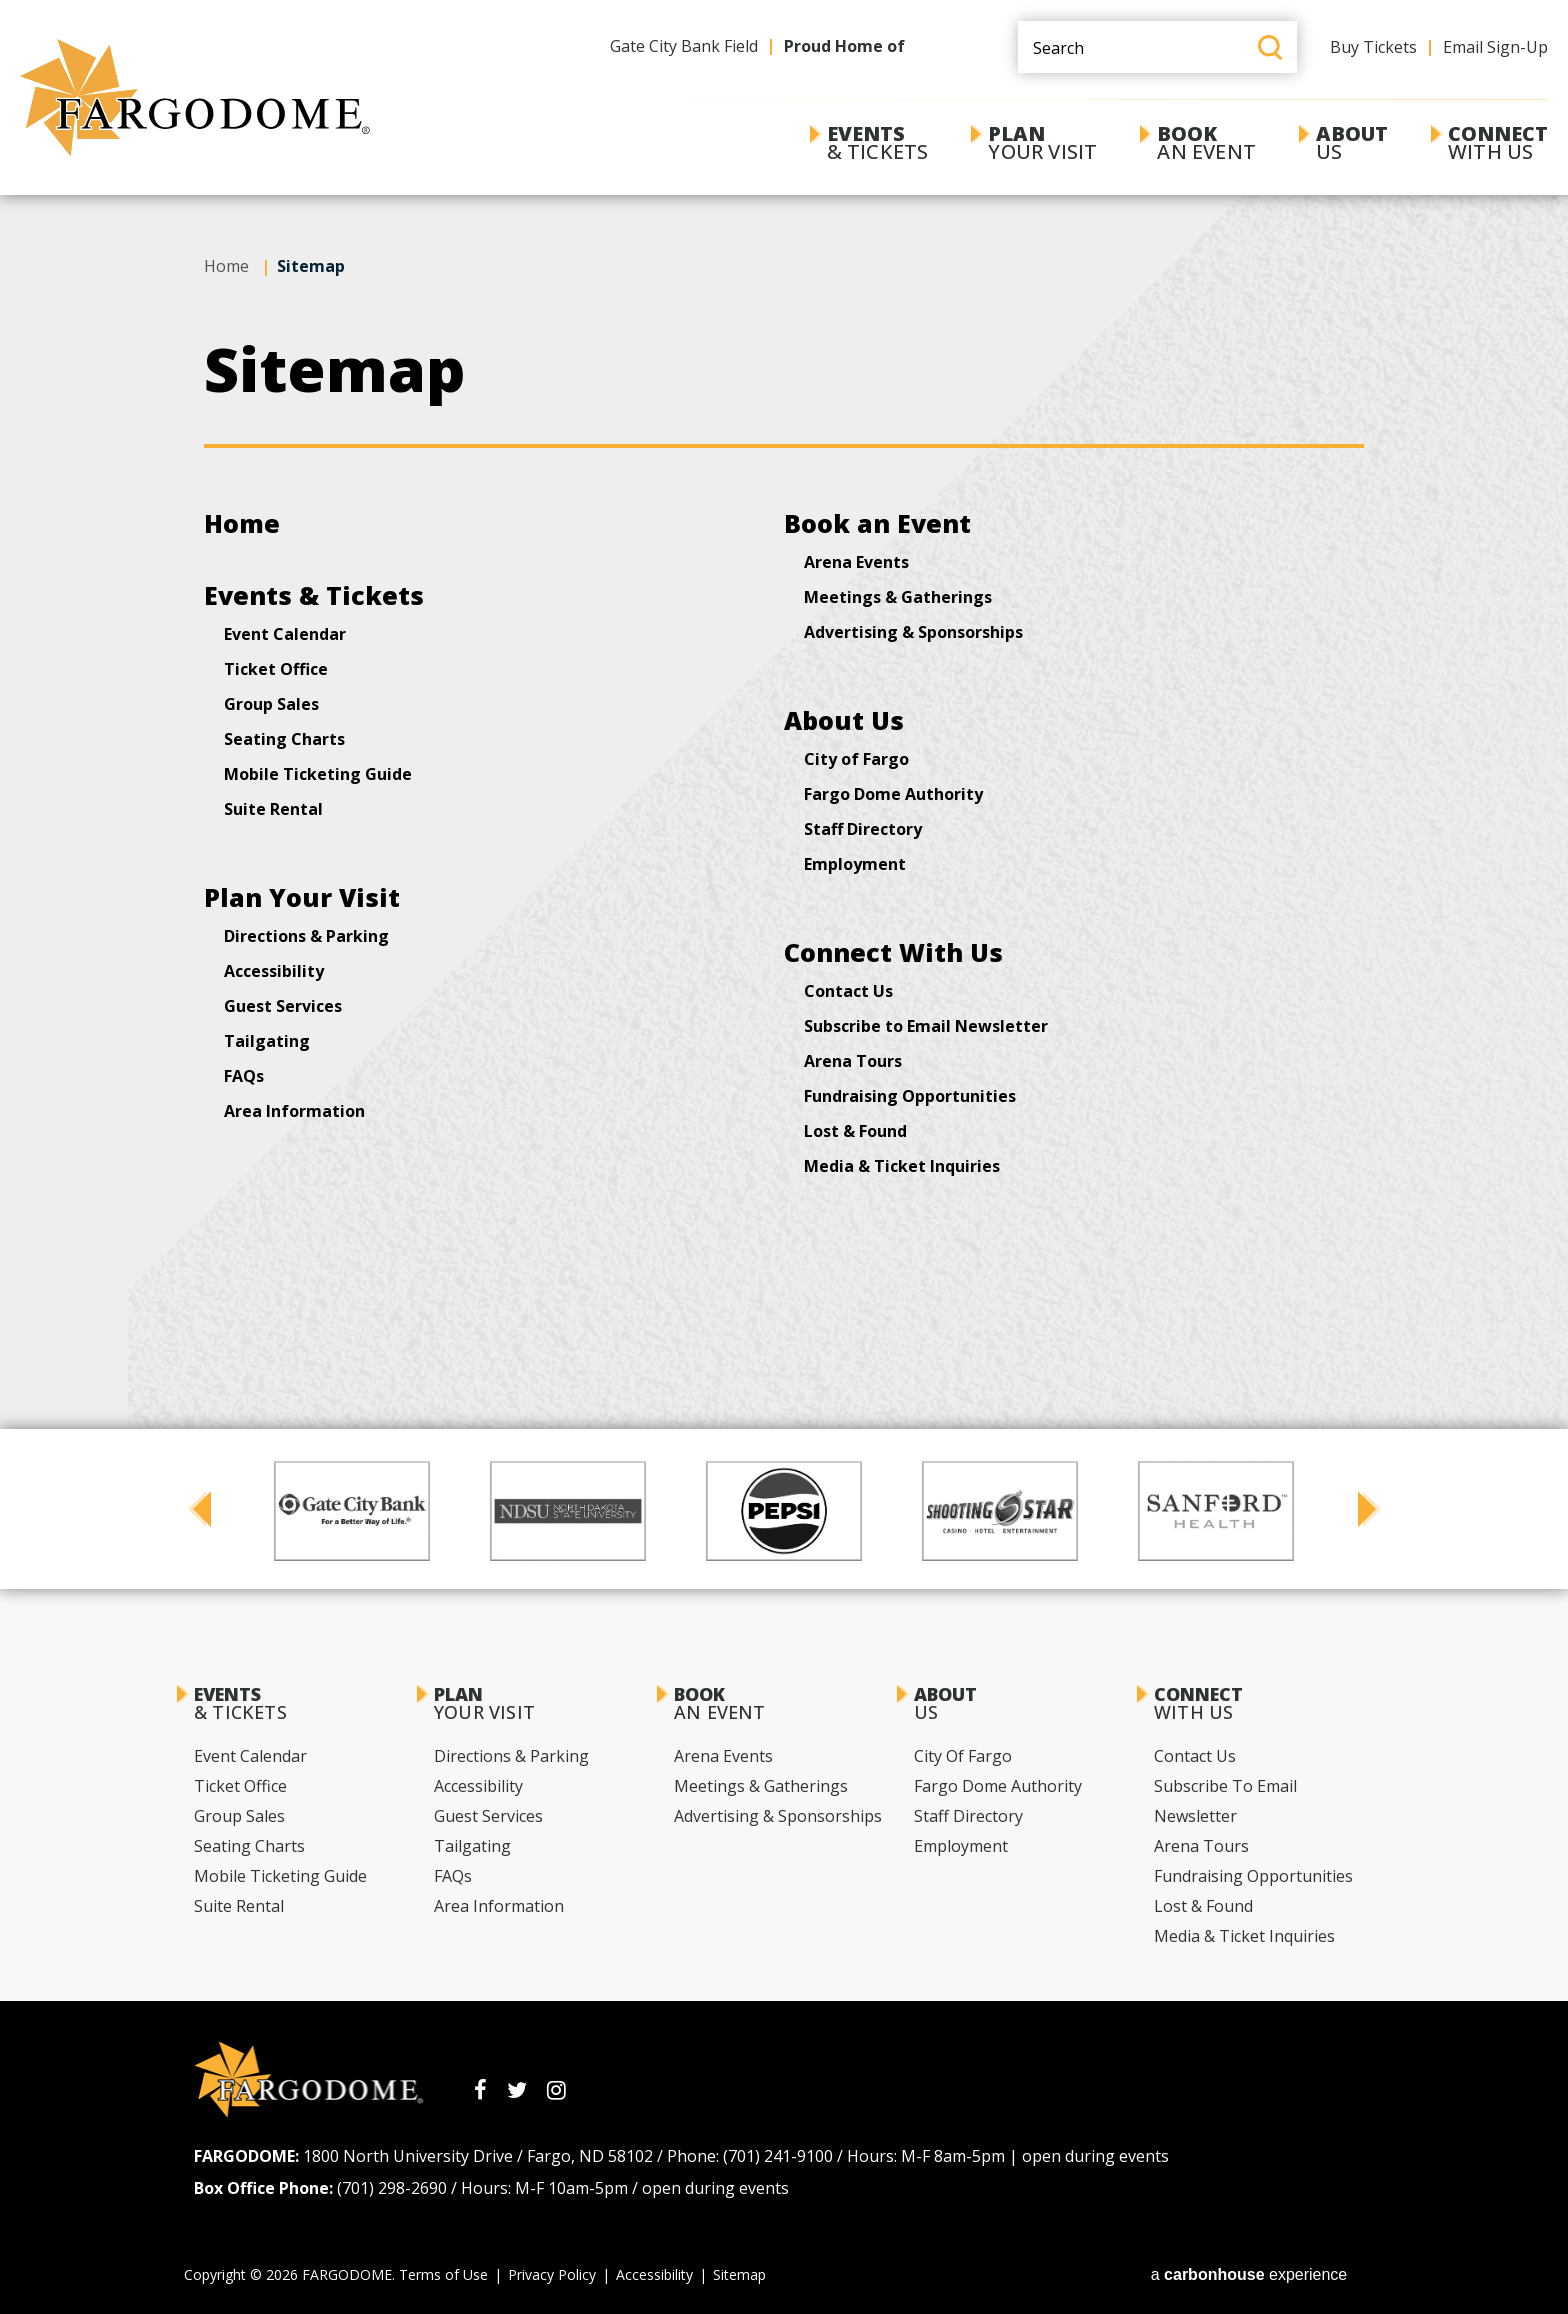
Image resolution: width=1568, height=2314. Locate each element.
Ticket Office (276, 669)
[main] (784, 674)
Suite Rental (273, 809)
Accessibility (274, 971)
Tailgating (267, 1041)
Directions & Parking (306, 936)
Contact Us (848, 991)
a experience (1249, 2274)
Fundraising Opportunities (910, 1096)
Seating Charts (284, 739)
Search (1270, 47)
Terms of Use (443, 2274)
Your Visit (1042, 142)
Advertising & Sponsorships (913, 632)
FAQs (244, 1076)
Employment (855, 864)
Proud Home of (844, 46)
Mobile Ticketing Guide (318, 774)
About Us (844, 720)
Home (226, 266)
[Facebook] (480, 2090)
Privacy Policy (552, 2274)
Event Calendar (285, 634)
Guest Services (283, 1006)
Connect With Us (893, 952)
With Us (1498, 142)
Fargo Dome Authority (893, 794)
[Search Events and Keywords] (1157, 47)
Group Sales (271, 704)
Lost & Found (855, 1131)
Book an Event (877, 523)
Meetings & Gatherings (898, 597)
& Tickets (878, 142)
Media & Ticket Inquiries (902, 1166)
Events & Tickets (314, 595)
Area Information (294, 1111)
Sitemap (739, 2274)
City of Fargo (856, 759)
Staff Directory (863, 829)
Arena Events (856, 562)
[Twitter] (517, 2090)
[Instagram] (556, 2090)
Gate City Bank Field (684, 46)
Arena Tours (853, 1061)
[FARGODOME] (195, 97)
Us (1352, 142)
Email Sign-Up (1495, 47)
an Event (1206, 142)
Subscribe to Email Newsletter (926, 1026)
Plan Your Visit (302, 897)
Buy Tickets (1373, 47)
